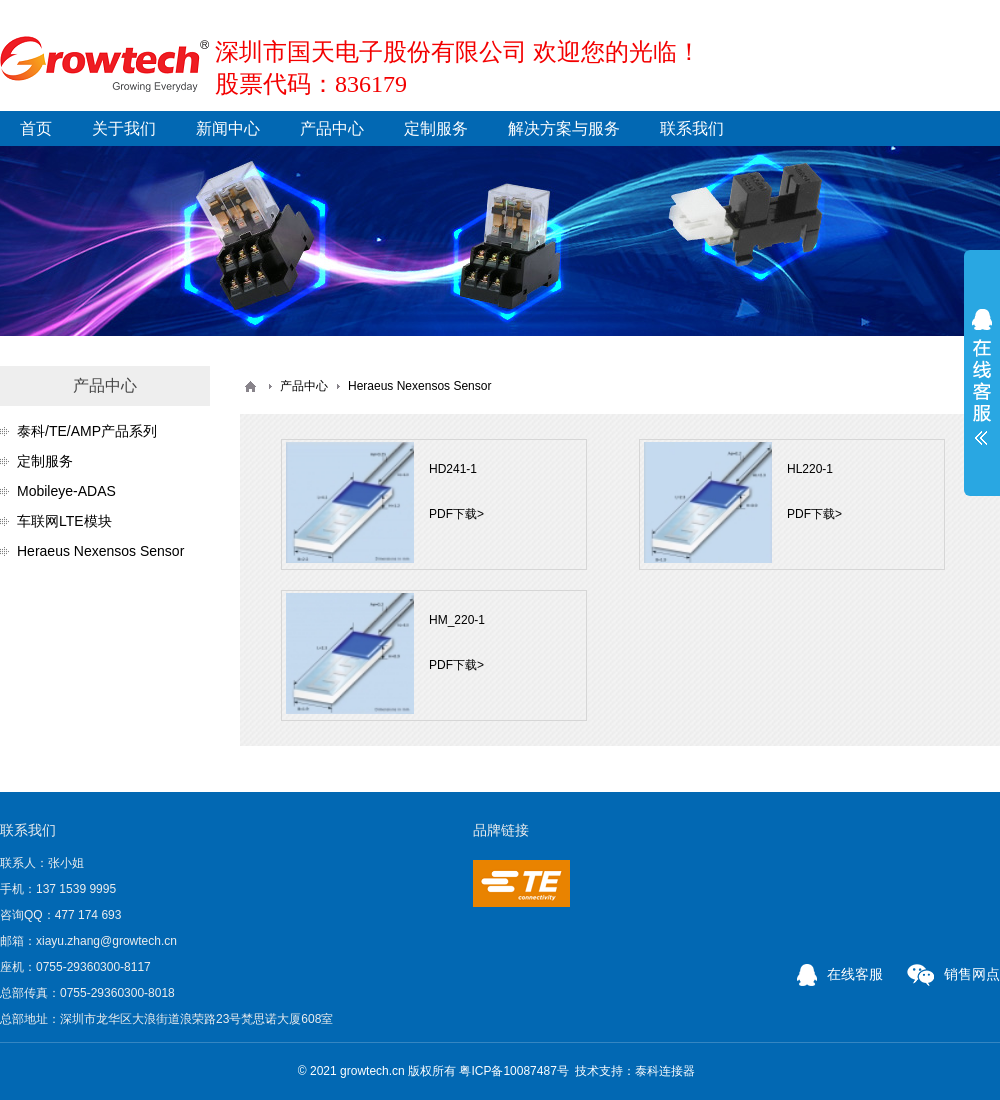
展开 (982, 377)
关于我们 (124, 128)
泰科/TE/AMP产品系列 (87, 431)
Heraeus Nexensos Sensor (100, 551)
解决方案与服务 (564, 128)
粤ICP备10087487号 (513, 1071)
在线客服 (840, 974)
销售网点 (953, 974)
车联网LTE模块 (64, 521)
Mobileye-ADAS (66, 491)
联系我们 (692, 128)
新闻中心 (228, 128)
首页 (36, 128)
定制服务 (436, 128)
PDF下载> (456, 514)
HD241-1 (453, 469)
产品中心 (332, 128)
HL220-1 (810, 469)
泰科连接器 (665, 1071)
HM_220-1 (457, 620)
